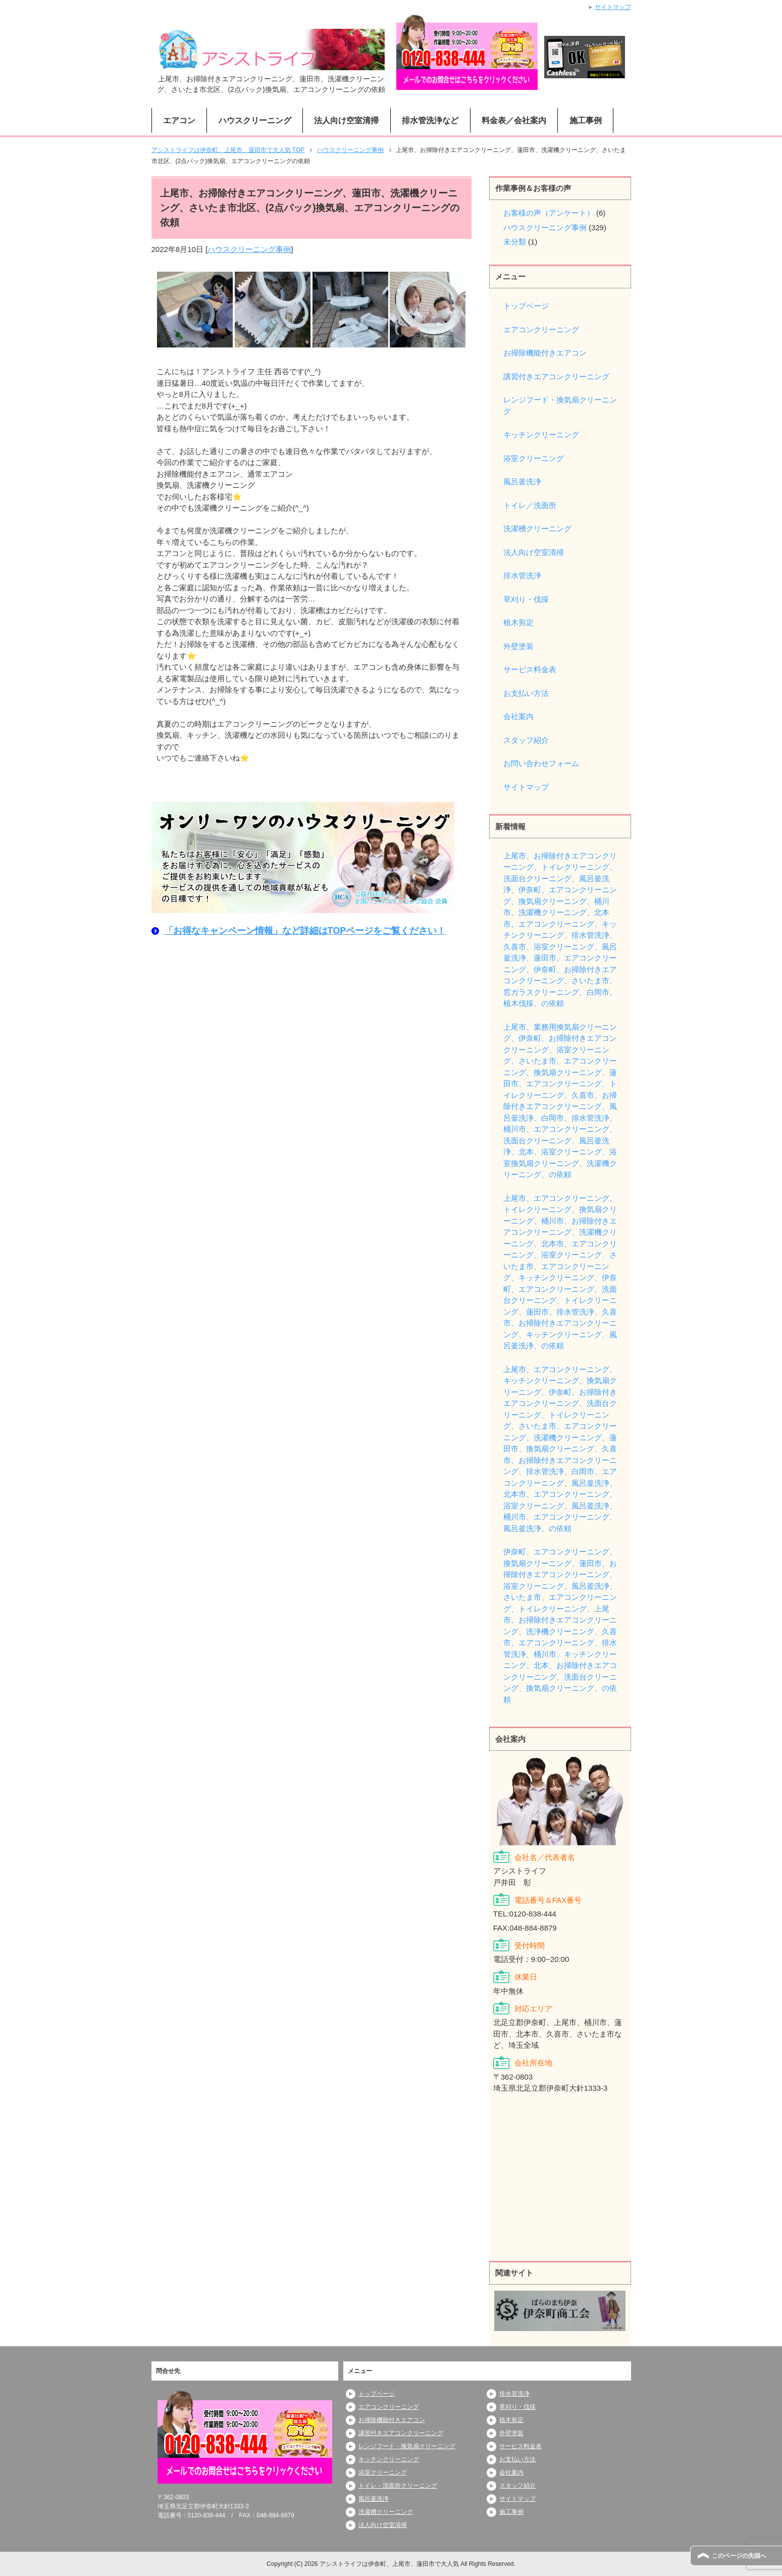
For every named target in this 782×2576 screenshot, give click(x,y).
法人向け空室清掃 (346, 120)
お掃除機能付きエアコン (545, 352)
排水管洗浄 (522, 575)
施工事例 (585, 120)
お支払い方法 (526, 693)
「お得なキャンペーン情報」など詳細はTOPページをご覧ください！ (305, 931)
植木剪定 (518, 622)
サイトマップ (526, 787)
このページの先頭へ (739, 2555)
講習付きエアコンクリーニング (556, 376)
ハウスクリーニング (255, 120)
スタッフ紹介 (526, 740)
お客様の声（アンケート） (548, 213)
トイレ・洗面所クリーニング (397, 2485)
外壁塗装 (518, 646)
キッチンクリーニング (541, 434)
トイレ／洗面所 (529, 505)
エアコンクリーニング (541, 329)
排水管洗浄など (430, 120)
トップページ (526, 305)
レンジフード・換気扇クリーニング (560, 405)
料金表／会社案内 (514, 120)
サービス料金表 (529, 669)
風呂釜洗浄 (522, 481)
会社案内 (518, 716)
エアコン (179, 120)
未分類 (514, 241)
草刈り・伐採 (526, 599)
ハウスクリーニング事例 (249, 249)
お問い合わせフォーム (541, 763)
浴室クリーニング (533, 458)
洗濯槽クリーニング (537, 528)
